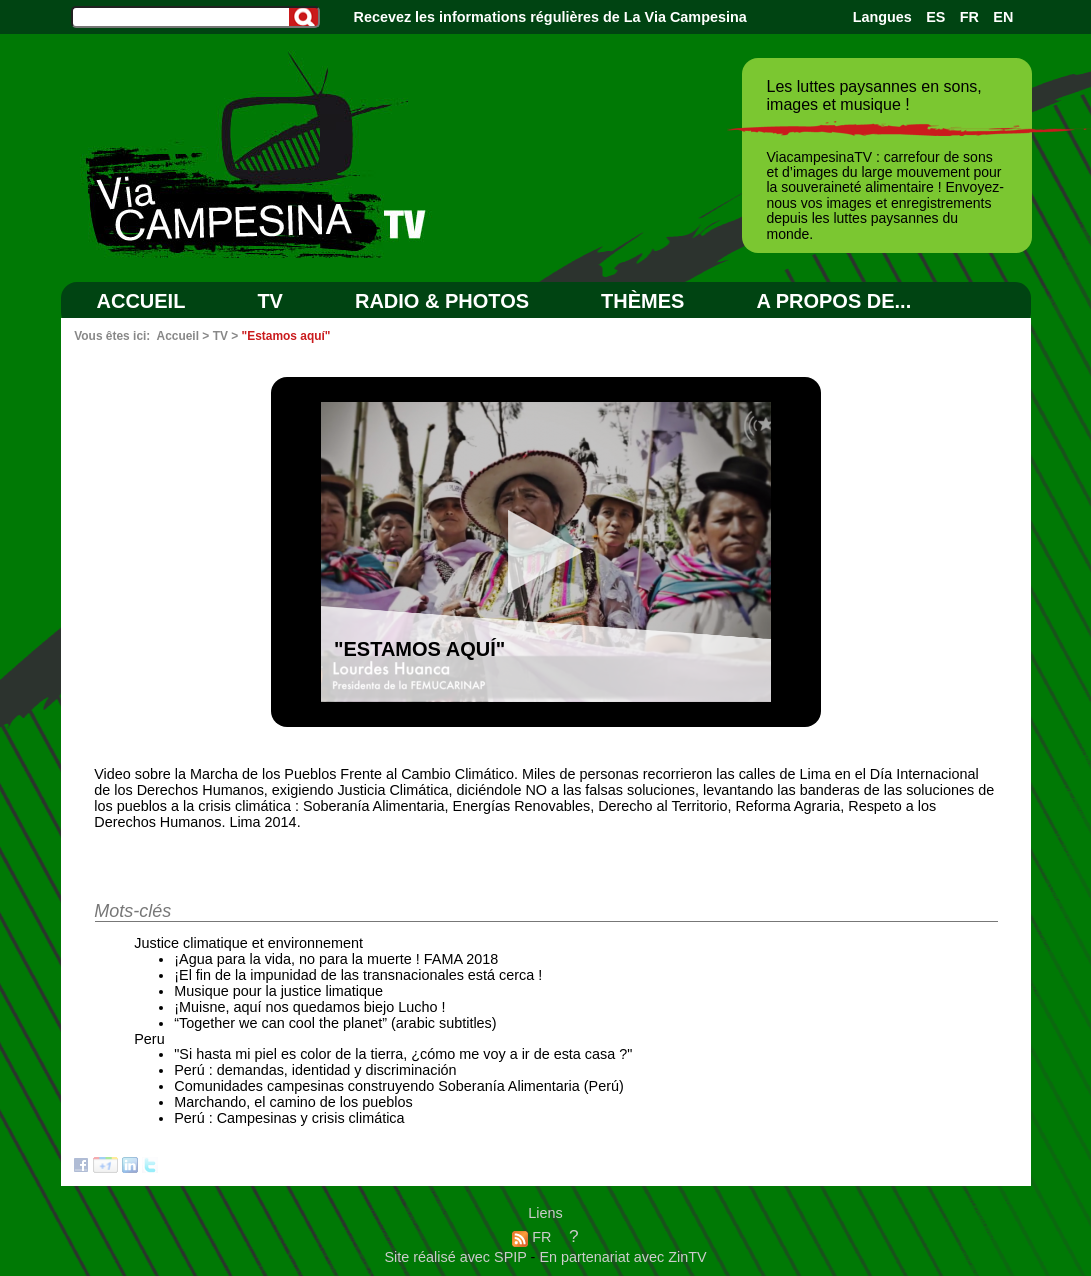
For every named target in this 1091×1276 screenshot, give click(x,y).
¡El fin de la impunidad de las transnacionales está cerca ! (358, 975)
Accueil (141, 301)
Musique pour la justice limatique (278, 991)
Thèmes (642, 301)
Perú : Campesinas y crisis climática (289, 1118)
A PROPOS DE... (833, 301)
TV (270, 301)
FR (969, 17)
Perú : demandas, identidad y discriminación (315, 1070)
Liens (545, 1213)
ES (935, 17)
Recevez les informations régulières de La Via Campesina (550, 17)
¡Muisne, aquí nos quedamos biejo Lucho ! (309, 1007)
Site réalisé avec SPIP (457, 1257)
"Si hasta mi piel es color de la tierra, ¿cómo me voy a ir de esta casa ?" (403, 1054)
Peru (149, 1039)
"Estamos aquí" (286, 336)
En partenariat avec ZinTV (622, 1257)
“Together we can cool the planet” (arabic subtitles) (335, 1023)
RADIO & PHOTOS (442, 301)
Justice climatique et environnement (248, 943)
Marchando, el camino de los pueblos (293, 1102)
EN (1003, 17)
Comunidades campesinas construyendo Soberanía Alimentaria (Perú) (399, 1086)
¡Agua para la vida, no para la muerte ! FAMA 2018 (336, 959)
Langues (882, 17)
